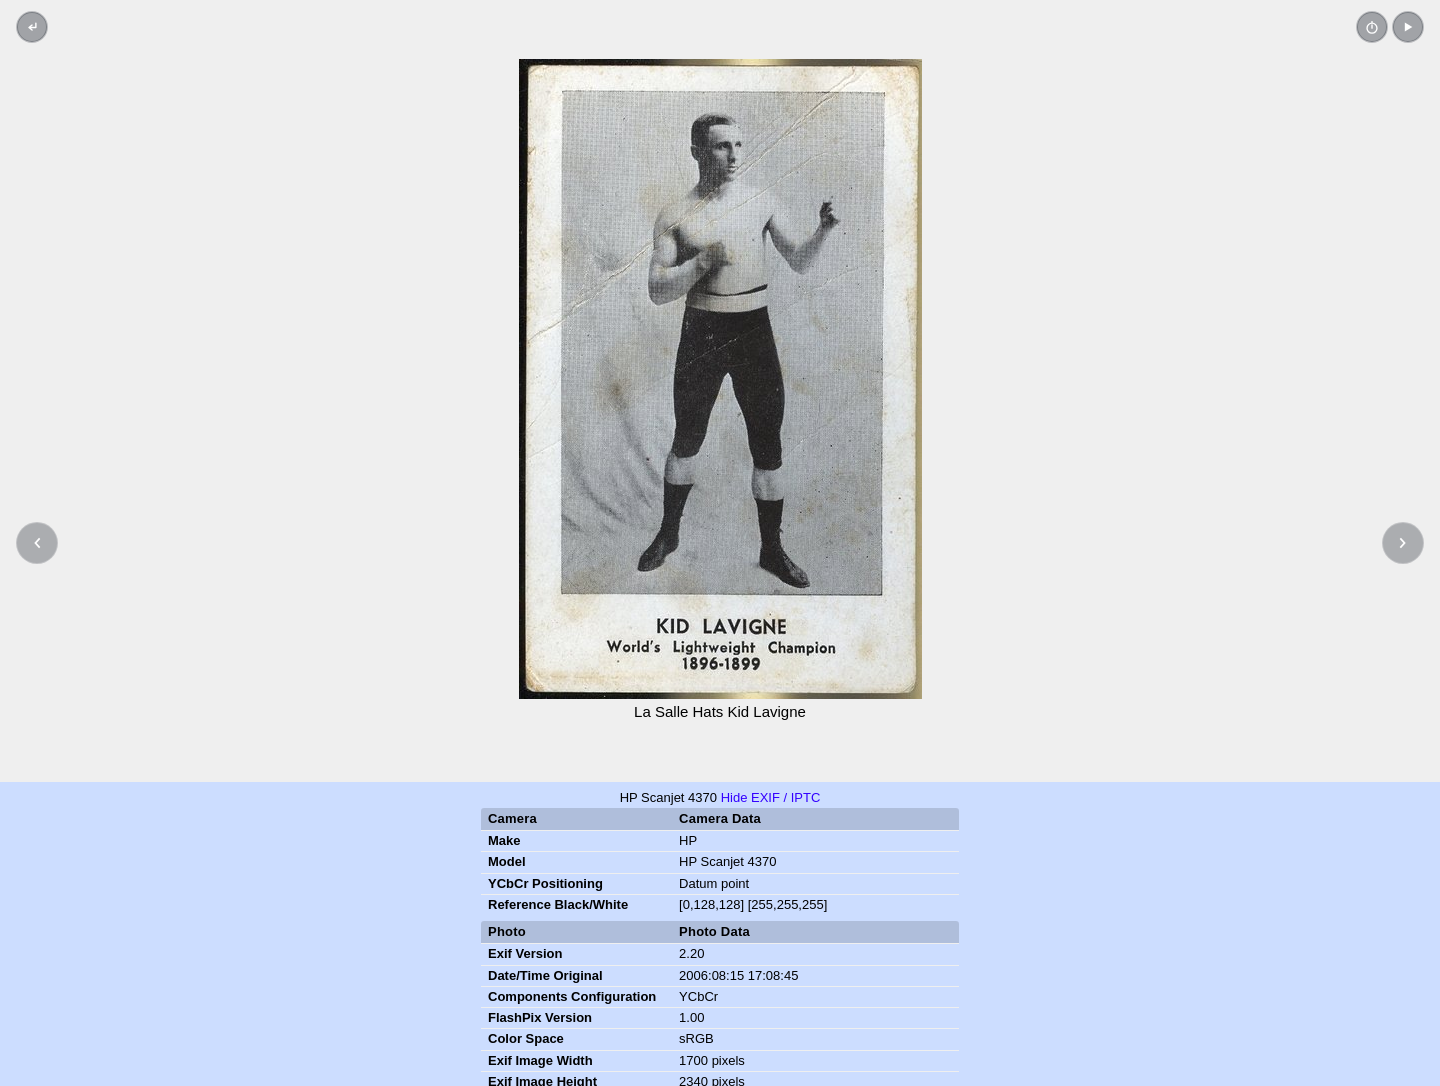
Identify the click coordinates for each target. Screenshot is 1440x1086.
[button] (1408, 27)
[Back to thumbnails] (32, 27)
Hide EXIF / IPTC (771, 797)
